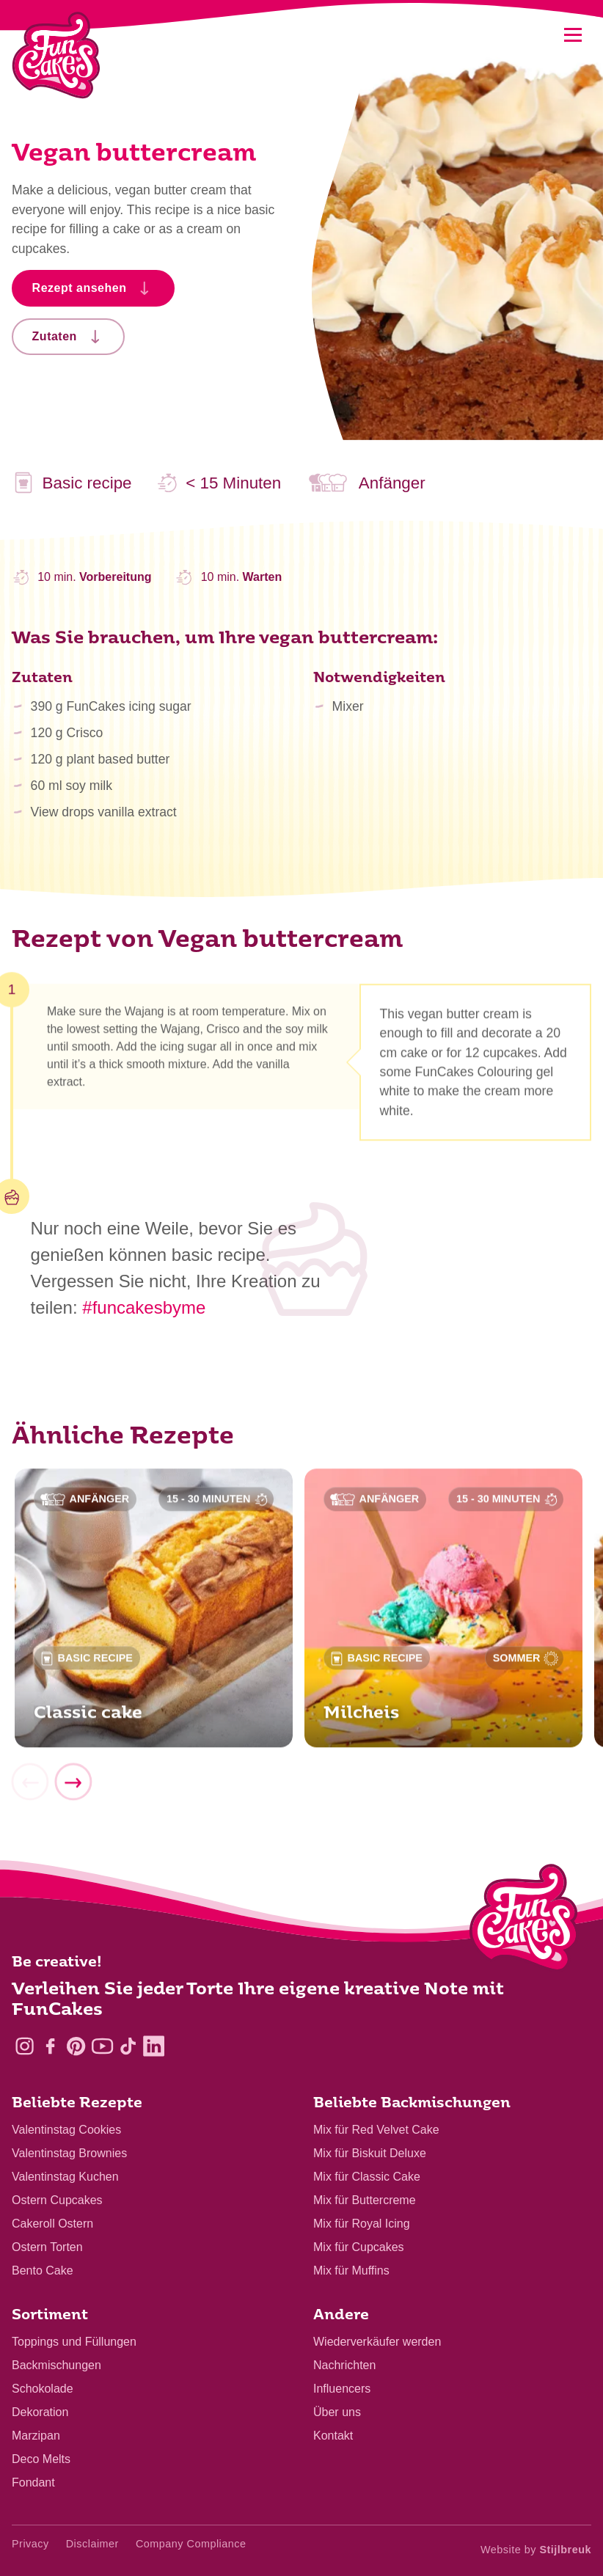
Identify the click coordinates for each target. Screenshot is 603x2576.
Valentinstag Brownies (69, 2153)
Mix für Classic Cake (366, 2176)
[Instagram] (24, 2046)
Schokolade (42, 2388)
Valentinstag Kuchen (65, 2176)
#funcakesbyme (143, 1307)
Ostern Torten (47, 2247)
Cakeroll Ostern (52, 2223)
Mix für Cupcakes (358, 2247)
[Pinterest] (76, 2046)
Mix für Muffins (351, 2270)
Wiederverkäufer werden (377, 2341)
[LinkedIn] (154, 2046)
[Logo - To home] (524, 1921)
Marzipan (36, 2435)
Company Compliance (191, 2544)
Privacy (30, 2544)
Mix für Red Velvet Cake (376, 2129)
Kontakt (333, 2435)
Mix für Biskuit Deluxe (369, 2153)
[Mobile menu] (572, 35)
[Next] (73, 1790)
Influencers (341, 2388)
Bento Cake (42, 2270)
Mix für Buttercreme (364, 2200)
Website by (535, 2549)
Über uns (337, 2412)
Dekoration (40, 2412)
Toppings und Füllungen (74, 2341)
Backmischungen (56, 2365)
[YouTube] (102, 2046)
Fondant (33, 2482)
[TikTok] (128, 2046)
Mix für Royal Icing (361, 2223)
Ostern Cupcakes (57, 2200)
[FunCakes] (56, 55)
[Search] (535, 35)
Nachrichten (344, 2365)
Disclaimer (92, 2544)
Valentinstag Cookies (66, 2129)
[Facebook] (50, 2046)
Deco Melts (41, 2459)
